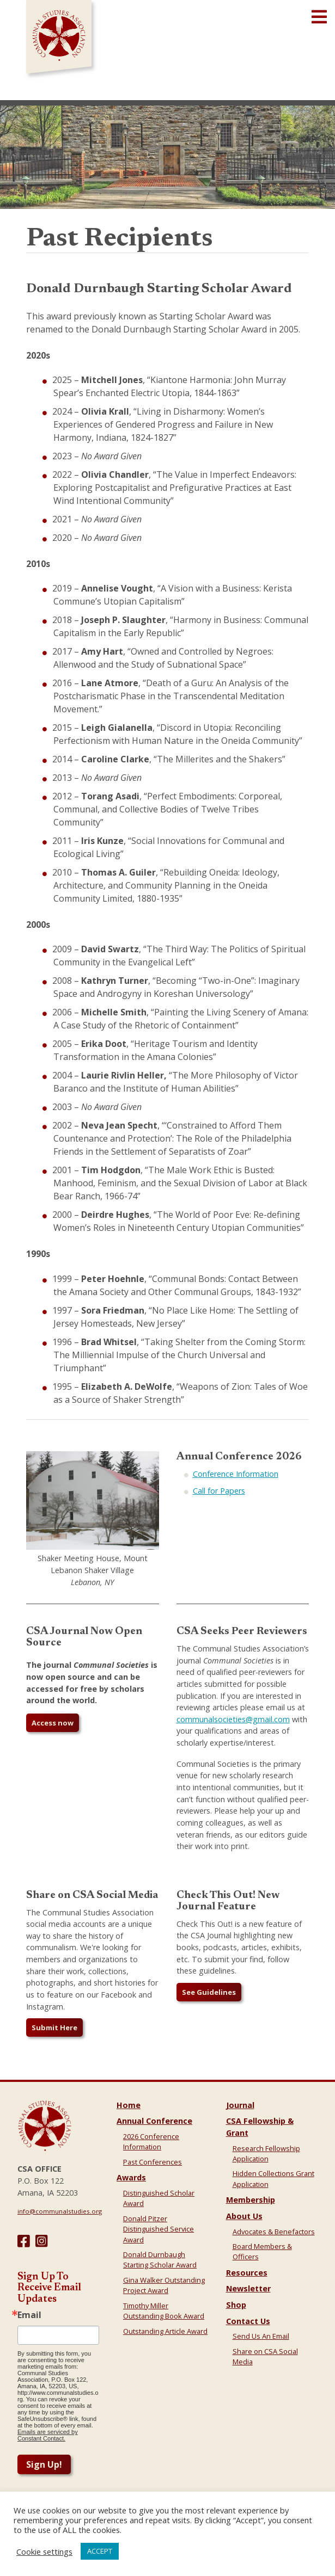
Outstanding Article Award (165, 2331)
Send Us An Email (261, 2336)
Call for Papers (219, 1491)
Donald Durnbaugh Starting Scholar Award (160, 2260)
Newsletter (248, 2288)
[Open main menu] (319, 17)
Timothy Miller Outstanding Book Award (163, 2311)
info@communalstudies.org (59, 2211)
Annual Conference (154, 2121)
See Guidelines (209, 1992)
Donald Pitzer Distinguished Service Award (158, 2229)
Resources (246, 2272)
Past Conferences (152, 2162)
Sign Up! (44, 2464)
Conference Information (235, 1474)
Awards (131, 2177)
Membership (250, 2200)
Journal (240, 2105)
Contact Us (248, 2321)
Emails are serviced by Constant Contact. (47, 2435)
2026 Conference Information (151, 2141)
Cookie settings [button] (44, 2551)
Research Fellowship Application (266, 2153)
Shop (236, 2305)
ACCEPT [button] (99, 2551)
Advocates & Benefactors (274, 2231)
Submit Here (54, 2027)
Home (129, 2105)
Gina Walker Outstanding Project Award (164, 2285)
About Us (244, 2216)
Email (29, 2314)
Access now (53, 1723)
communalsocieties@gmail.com (233, 1719)
